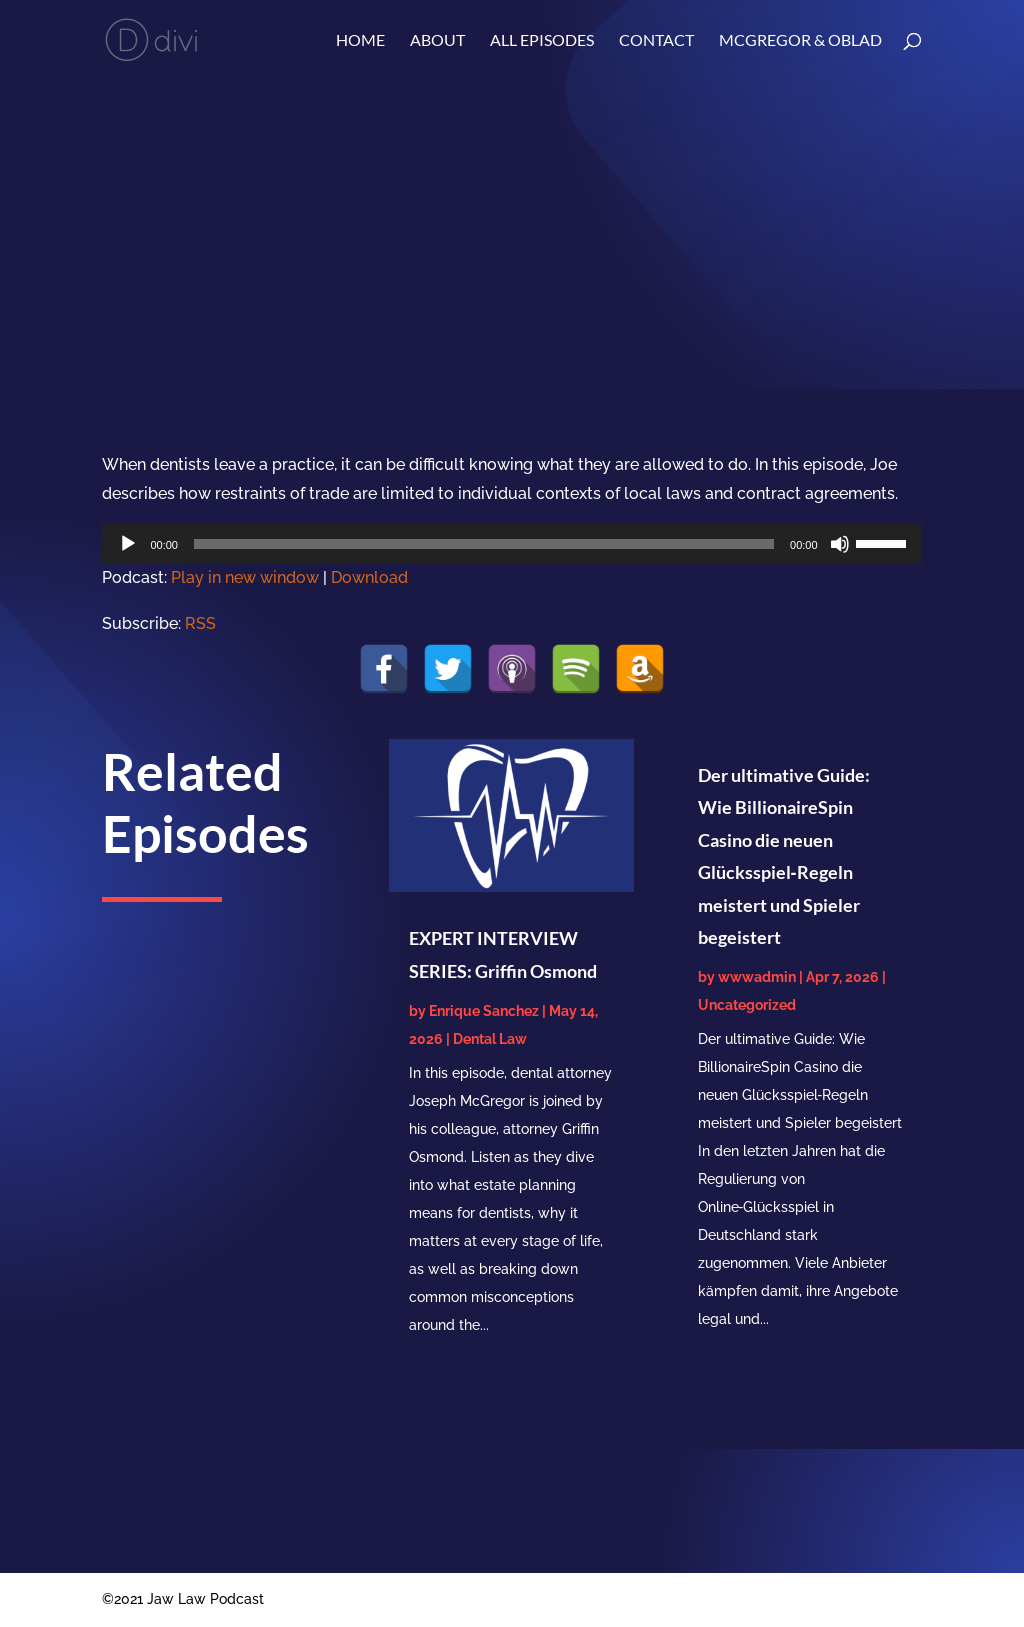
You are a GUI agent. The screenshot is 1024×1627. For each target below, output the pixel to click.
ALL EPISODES (542, 41)
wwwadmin (757, 977)
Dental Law (490, 1039)
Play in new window (245, 577)
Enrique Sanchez (484, 1011)
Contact (656, 41)
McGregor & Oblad (800, 41)
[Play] (128, 544)
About (437, 41)
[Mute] (840, 544)
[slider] (484, 544)
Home (360, 41)
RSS (200, 623)
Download (369, 577)
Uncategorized (747, 1005)
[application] (511, 544)
